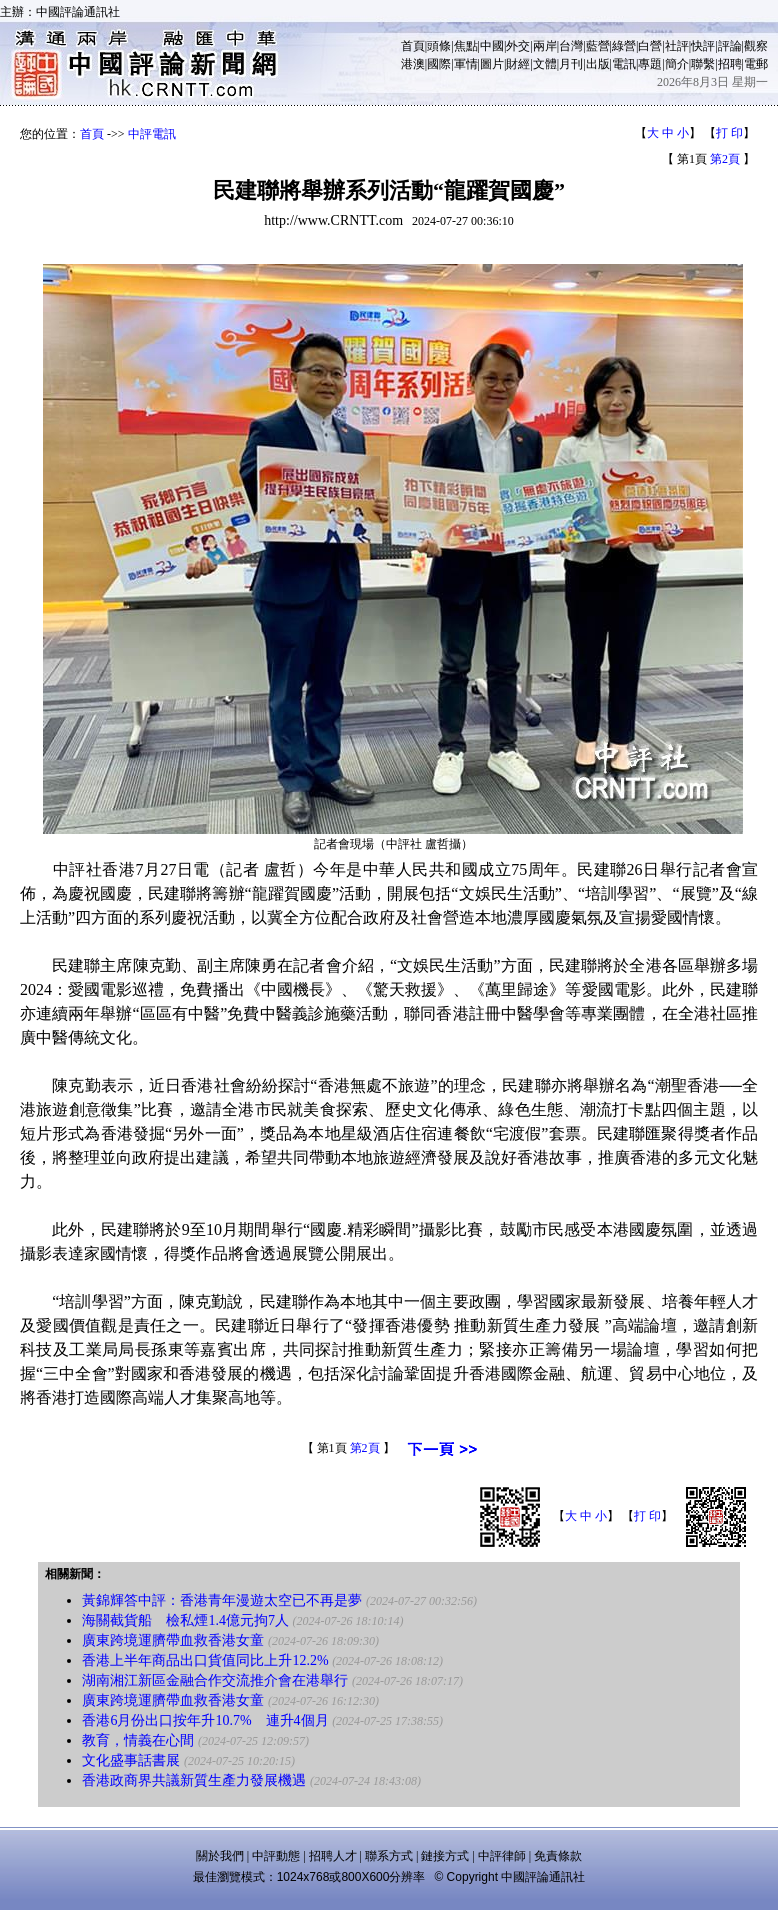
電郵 (756, 64)
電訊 (624, 64)
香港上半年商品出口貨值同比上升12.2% (205, 1660)
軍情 (466, 64)
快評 (703, 46)
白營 (650, 46)
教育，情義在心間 (138, 1740)
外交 (518, 46)
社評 (677, 46)
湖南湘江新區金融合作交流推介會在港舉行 (215, 1680)
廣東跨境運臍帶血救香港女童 (173, 1640)
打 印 (729, 133)
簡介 (677, 64)
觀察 (756, 46)
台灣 (571, 46)
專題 (650, 64)
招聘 (730, 64)
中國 (492, 46)
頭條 (439, 46)
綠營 (624, 46)
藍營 (598, 46)
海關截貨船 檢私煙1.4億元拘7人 (185, 1620)
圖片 (492, 64)
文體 (545, 64)
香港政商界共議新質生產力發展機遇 (194, 1780)
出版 (598, 64)
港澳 (413, 64)
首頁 (413, 46)
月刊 (571, 64)
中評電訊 (152, 134)
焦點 (466, 46)
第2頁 (725, 159)
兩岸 (545, 46)
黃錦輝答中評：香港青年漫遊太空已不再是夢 (222, 1600)
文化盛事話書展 (131, 1760)
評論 (730, 46)
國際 (439, 64)
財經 (518, 64)
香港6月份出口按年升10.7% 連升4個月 (205, 1720)
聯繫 (703, 64)
